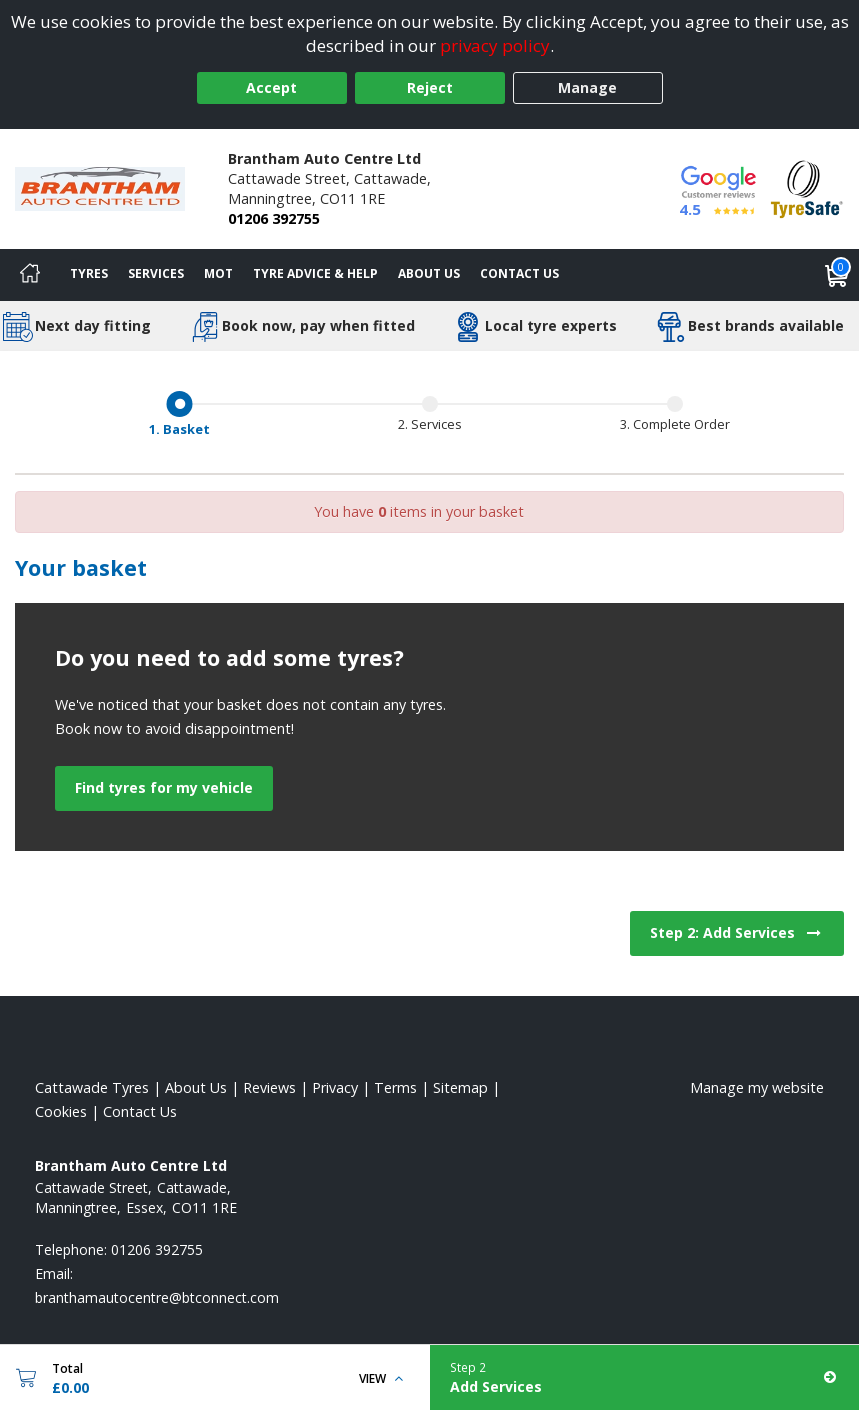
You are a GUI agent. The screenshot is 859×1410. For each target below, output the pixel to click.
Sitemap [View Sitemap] (460, 1087)
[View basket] (837, 275)
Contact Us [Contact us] (519, 273)
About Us (429, 273)
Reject (430, 87)
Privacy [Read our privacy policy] (335, 1087)
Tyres (89, 273)
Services (156, 273)
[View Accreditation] (807, 187)
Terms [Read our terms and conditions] (395, 1087)
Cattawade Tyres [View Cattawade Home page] (92, 1087)
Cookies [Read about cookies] (61, 1111)
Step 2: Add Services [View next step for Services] (737, 932)
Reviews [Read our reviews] (269, 1087)
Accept (271, 87)
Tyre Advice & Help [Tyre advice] (315, 273)
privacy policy (495, 45)
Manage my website (757, 1087)
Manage (587, 87)
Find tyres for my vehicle (164, 787)
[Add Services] (645, 1377)
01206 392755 (274, 218)
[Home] (30, 275)
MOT (218, 273)
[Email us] (157, 1297)
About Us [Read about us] (196, 1087)
